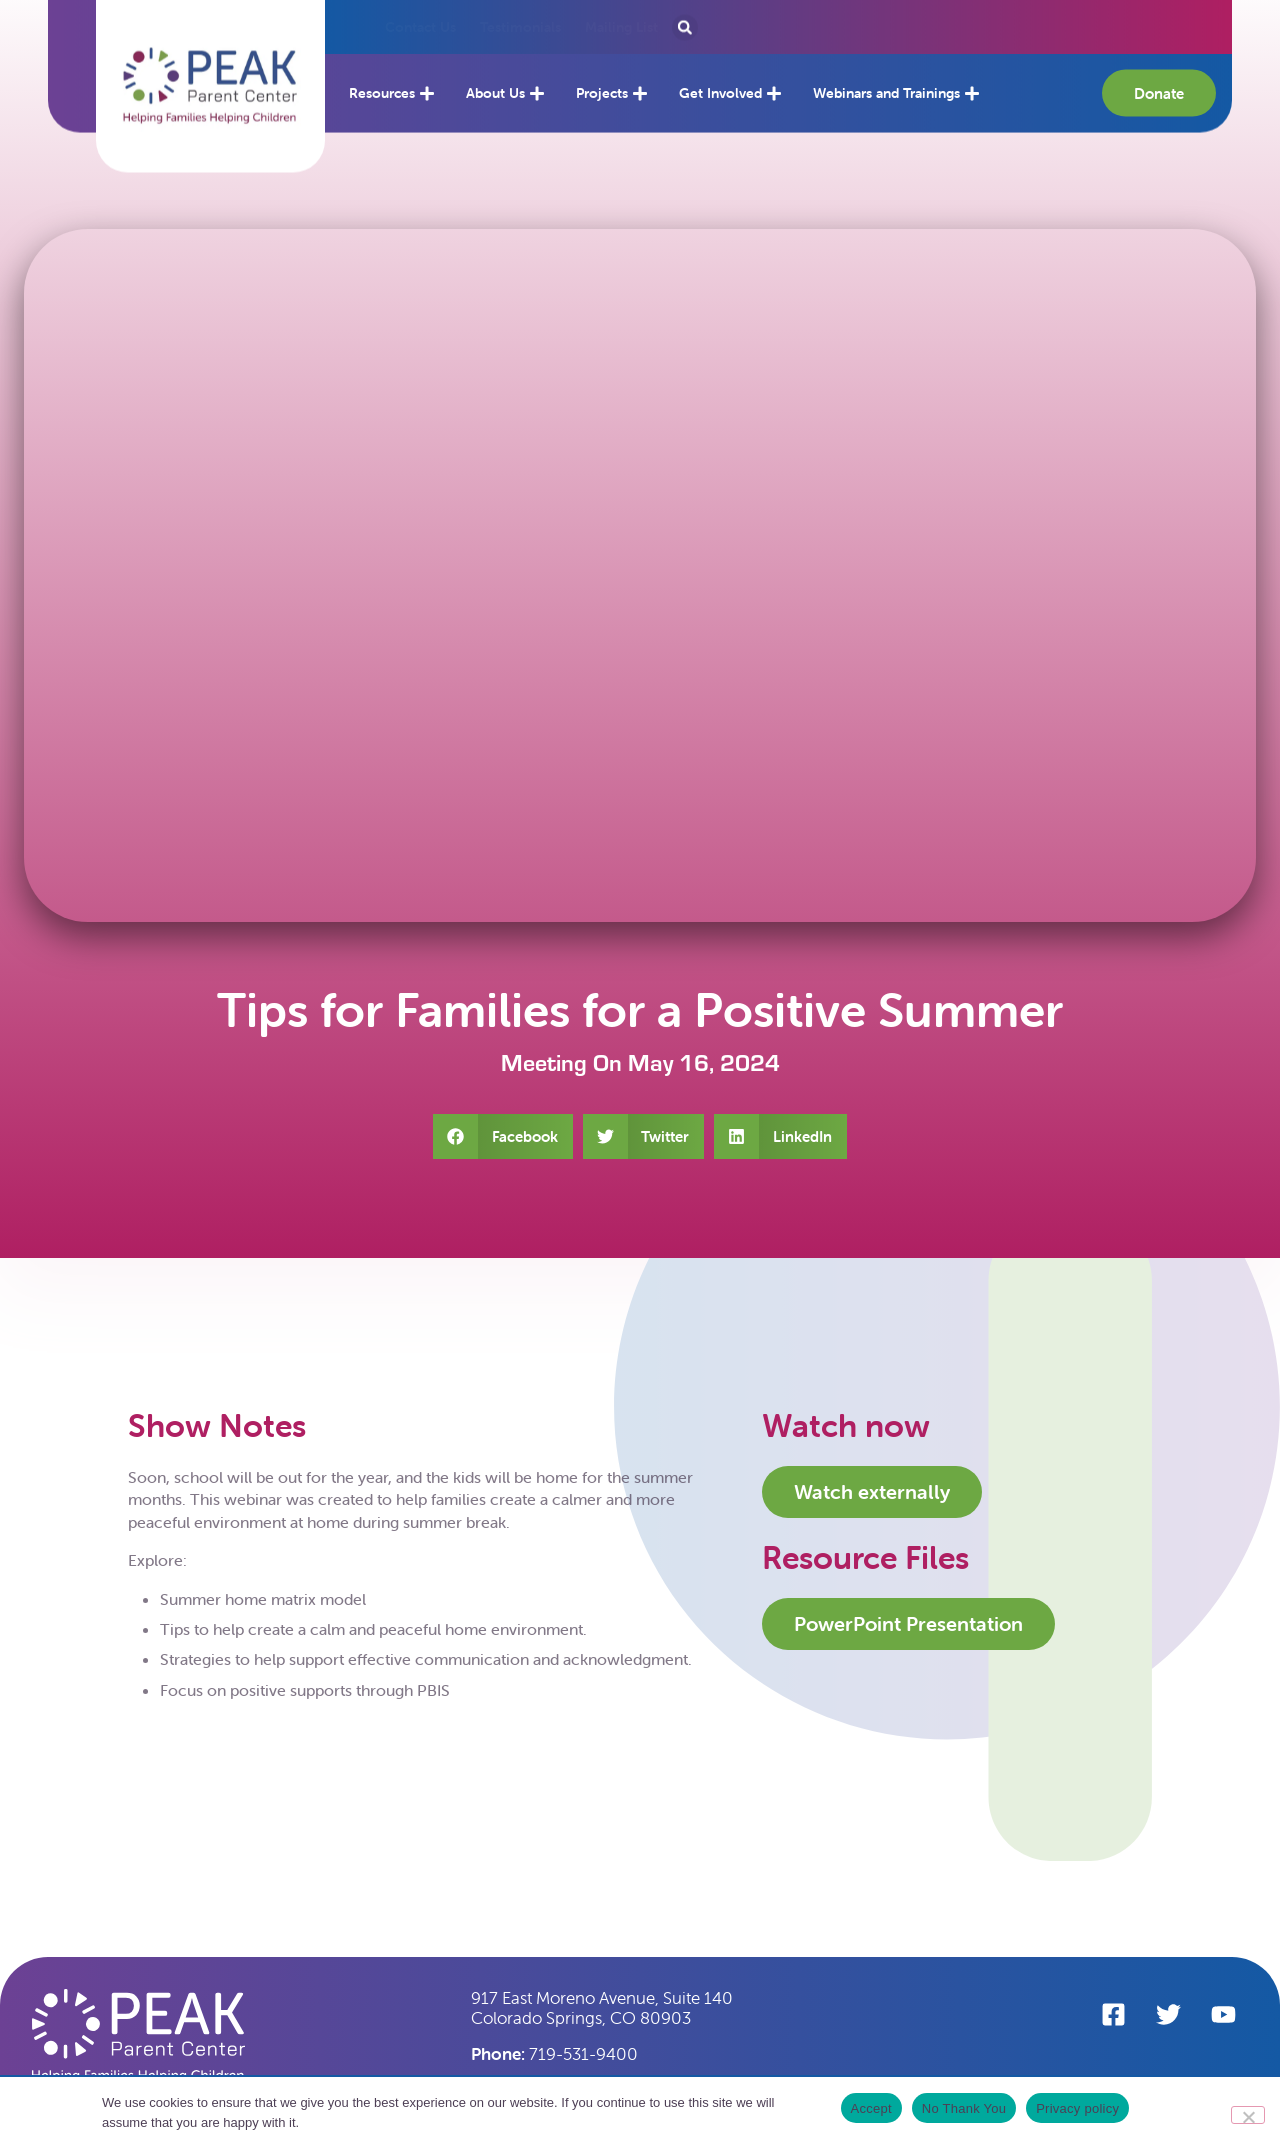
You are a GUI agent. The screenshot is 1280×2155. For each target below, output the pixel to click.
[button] (210, 70)
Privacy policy (1077, 2108)
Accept (871, 2108)
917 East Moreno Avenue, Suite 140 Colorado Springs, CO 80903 (602, 2008)
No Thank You (964, 2108)
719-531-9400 (554, 2054)
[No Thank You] (1248, 2115)
